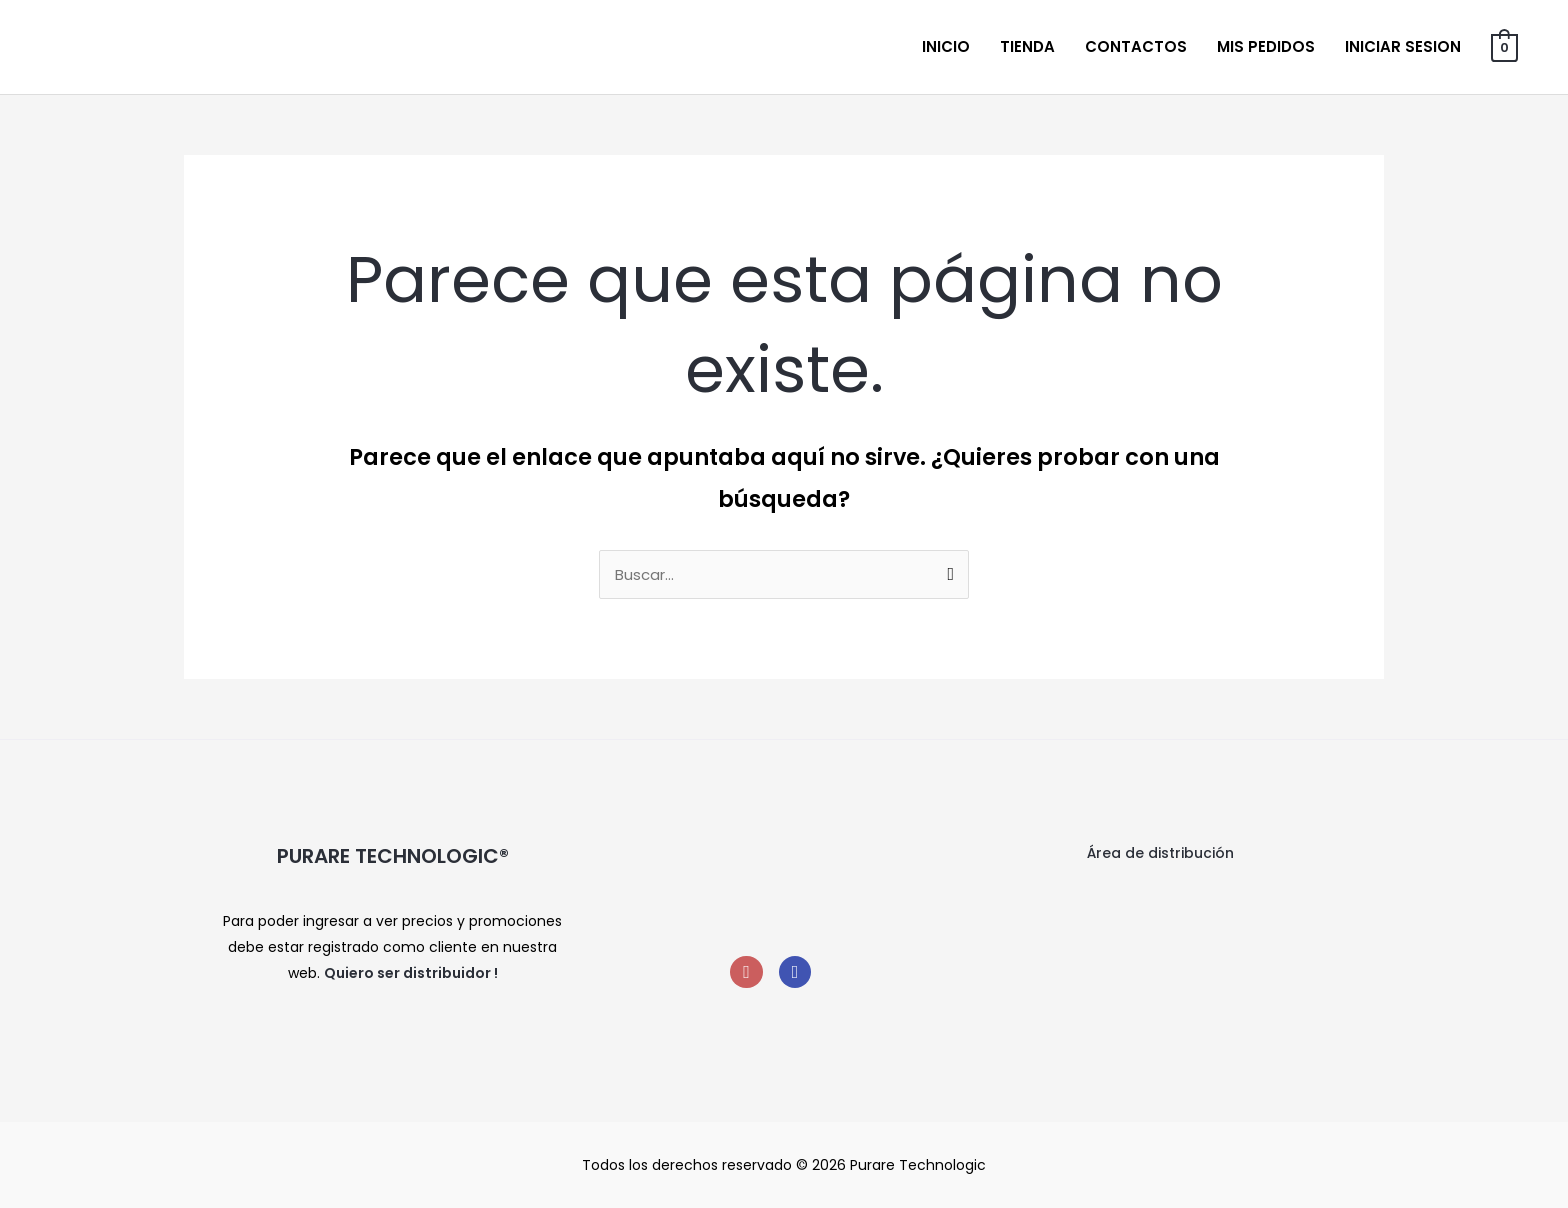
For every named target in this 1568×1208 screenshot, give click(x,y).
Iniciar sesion (1403, 46)
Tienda (1027, 46)
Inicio (946, 46)
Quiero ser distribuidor (407, 973)
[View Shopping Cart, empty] (1504, 46)
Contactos (1136, 46)
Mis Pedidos (1266, 46)
